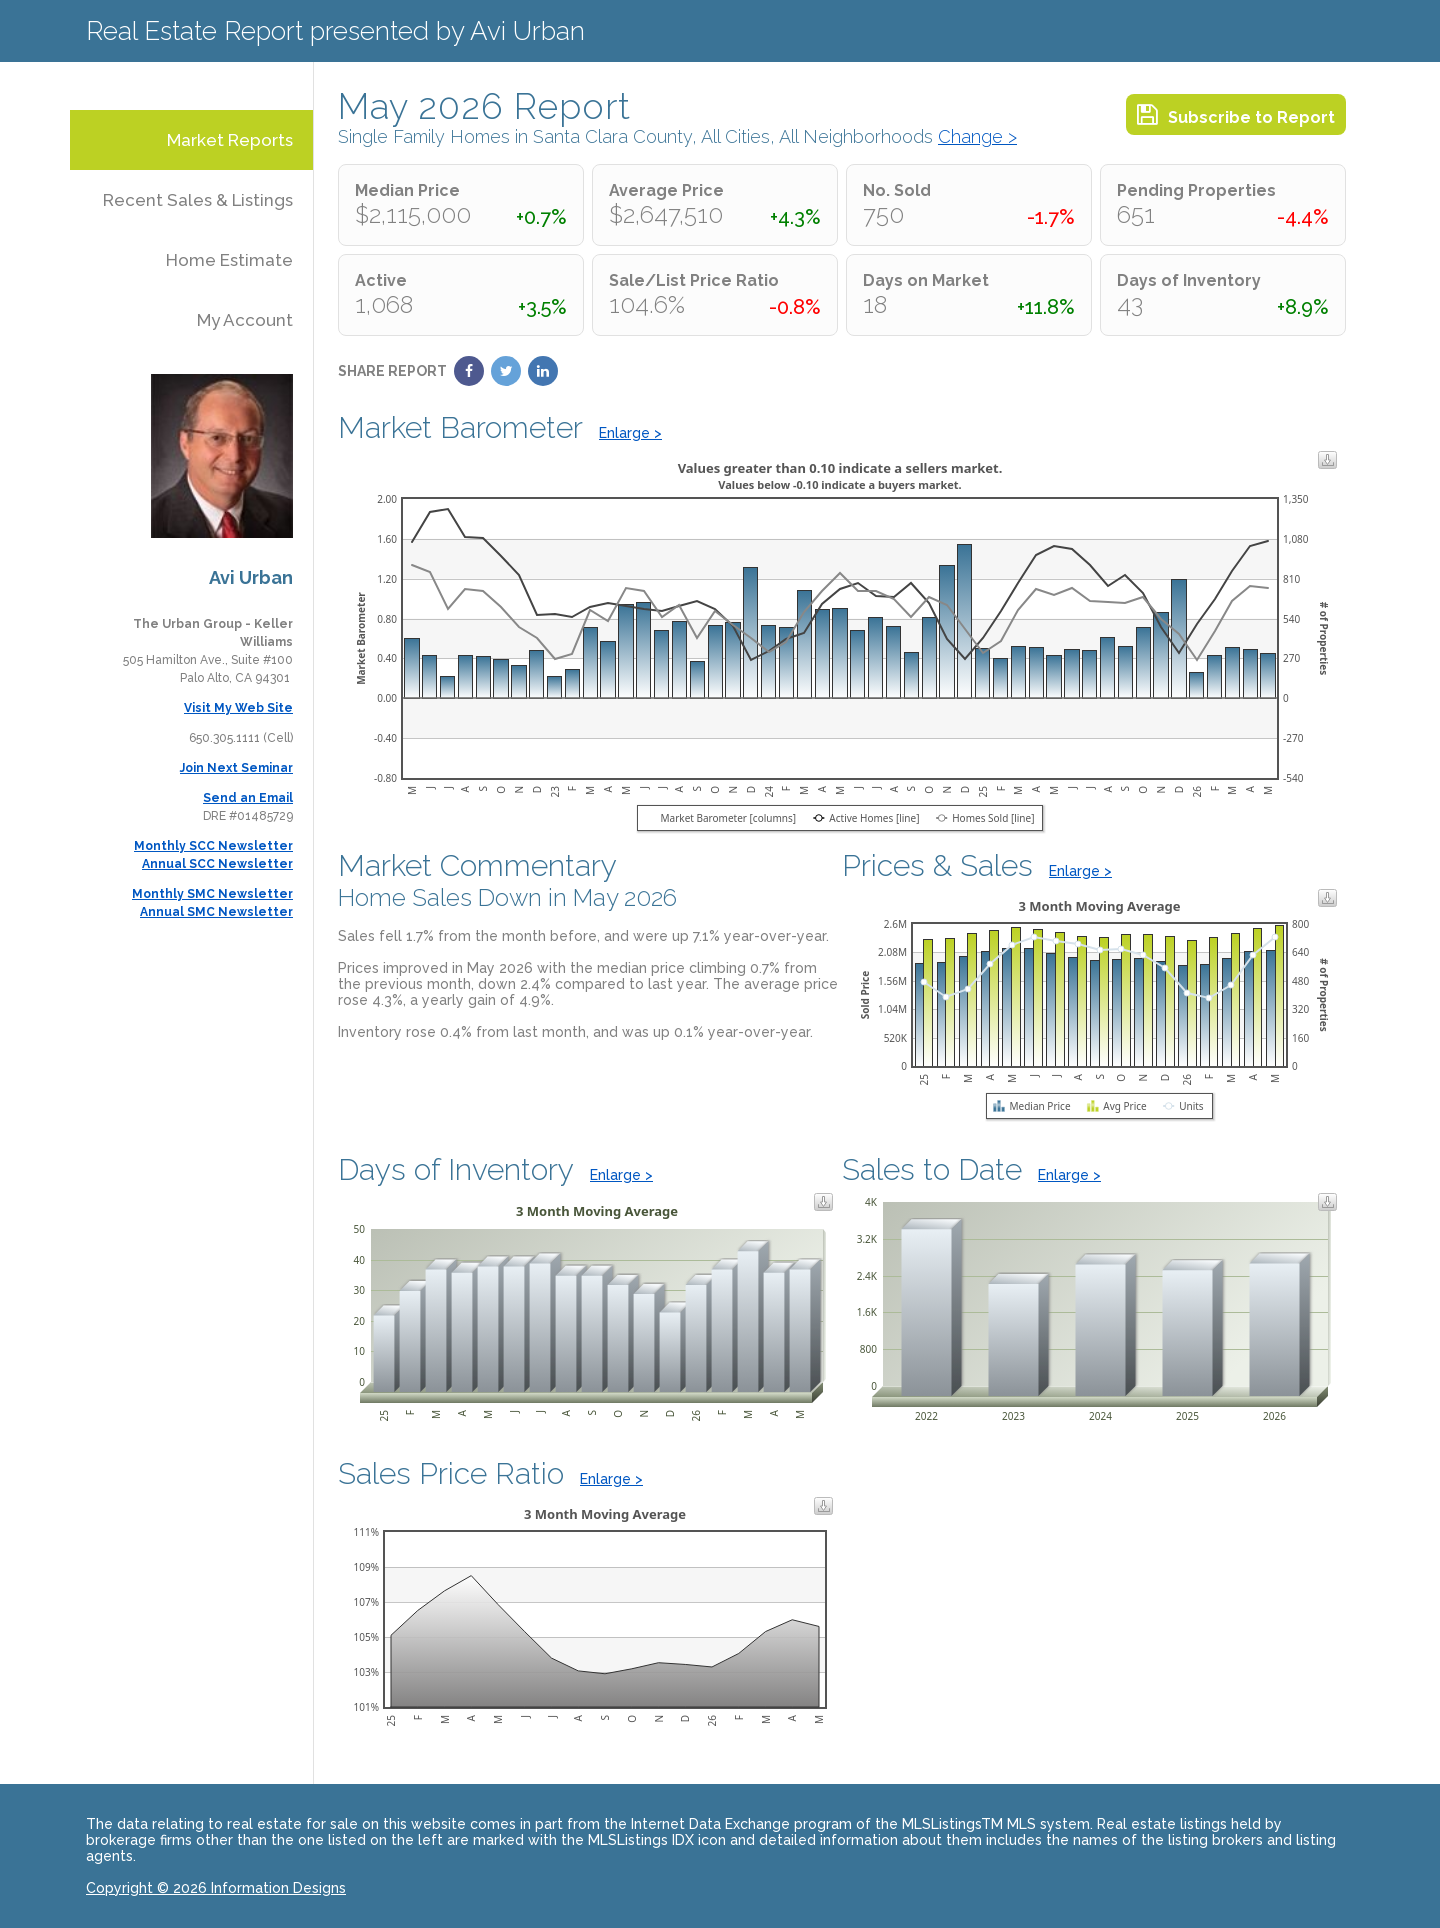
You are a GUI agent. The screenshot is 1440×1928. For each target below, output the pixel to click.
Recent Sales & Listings (198, 200)
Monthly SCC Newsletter (213, 846)
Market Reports (230, 140)
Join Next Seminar (236, 768)
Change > (977, 136)
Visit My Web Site (238, 708)
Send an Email (248, 798)
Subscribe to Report (1236, 114)
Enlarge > (630, 433)
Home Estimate (229, 260)
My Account (245, 320)
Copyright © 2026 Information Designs (216, 1888)
